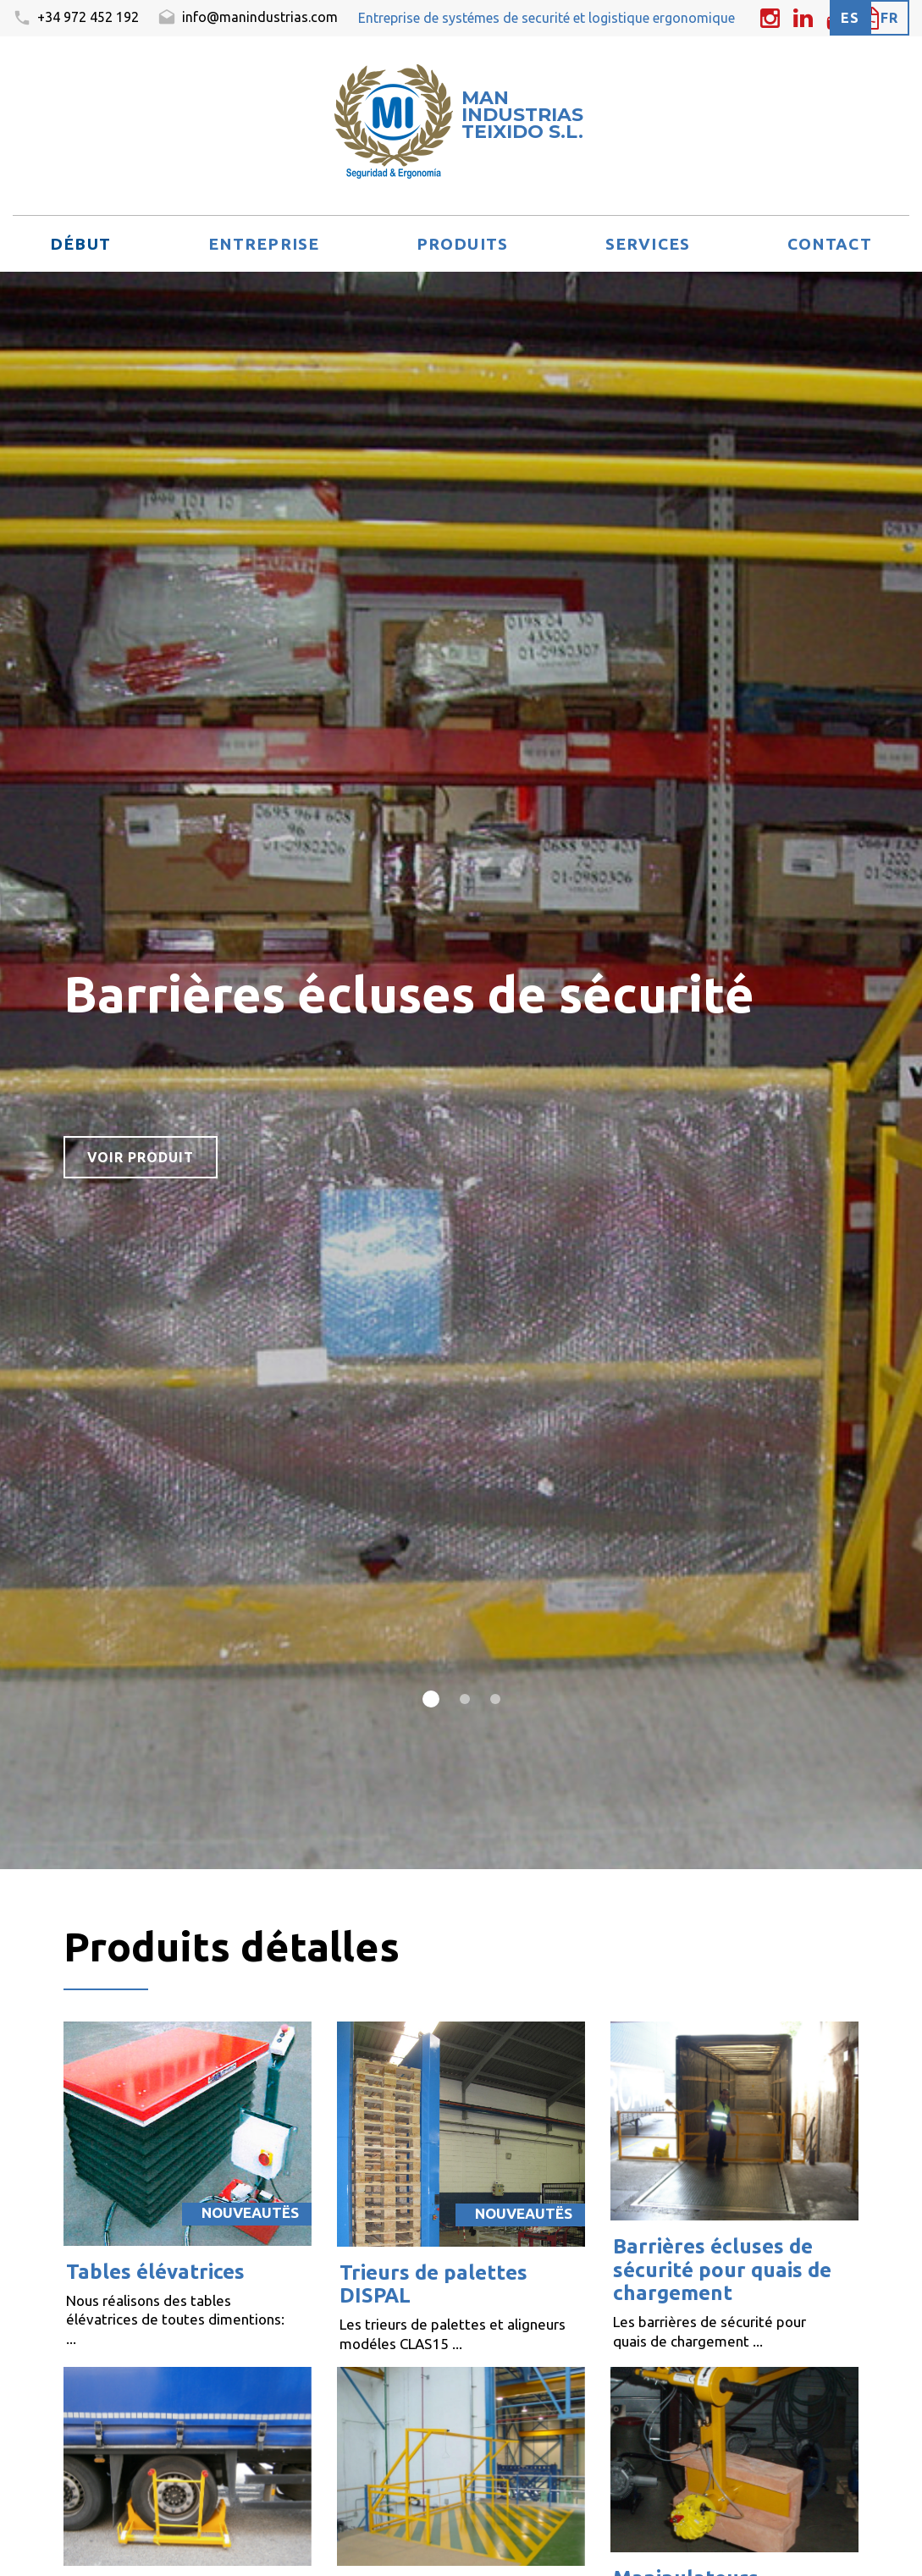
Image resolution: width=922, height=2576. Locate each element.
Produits (462, 243)
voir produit (141, 1157)
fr (889, 17)
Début (80, 243)
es (850, 17)
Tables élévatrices (155, 2271)
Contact (829, 243)
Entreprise (263, 243)
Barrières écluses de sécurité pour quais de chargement (722, 2269)
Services (647, 243)
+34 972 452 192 (76, 18)
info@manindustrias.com (247, 18)
